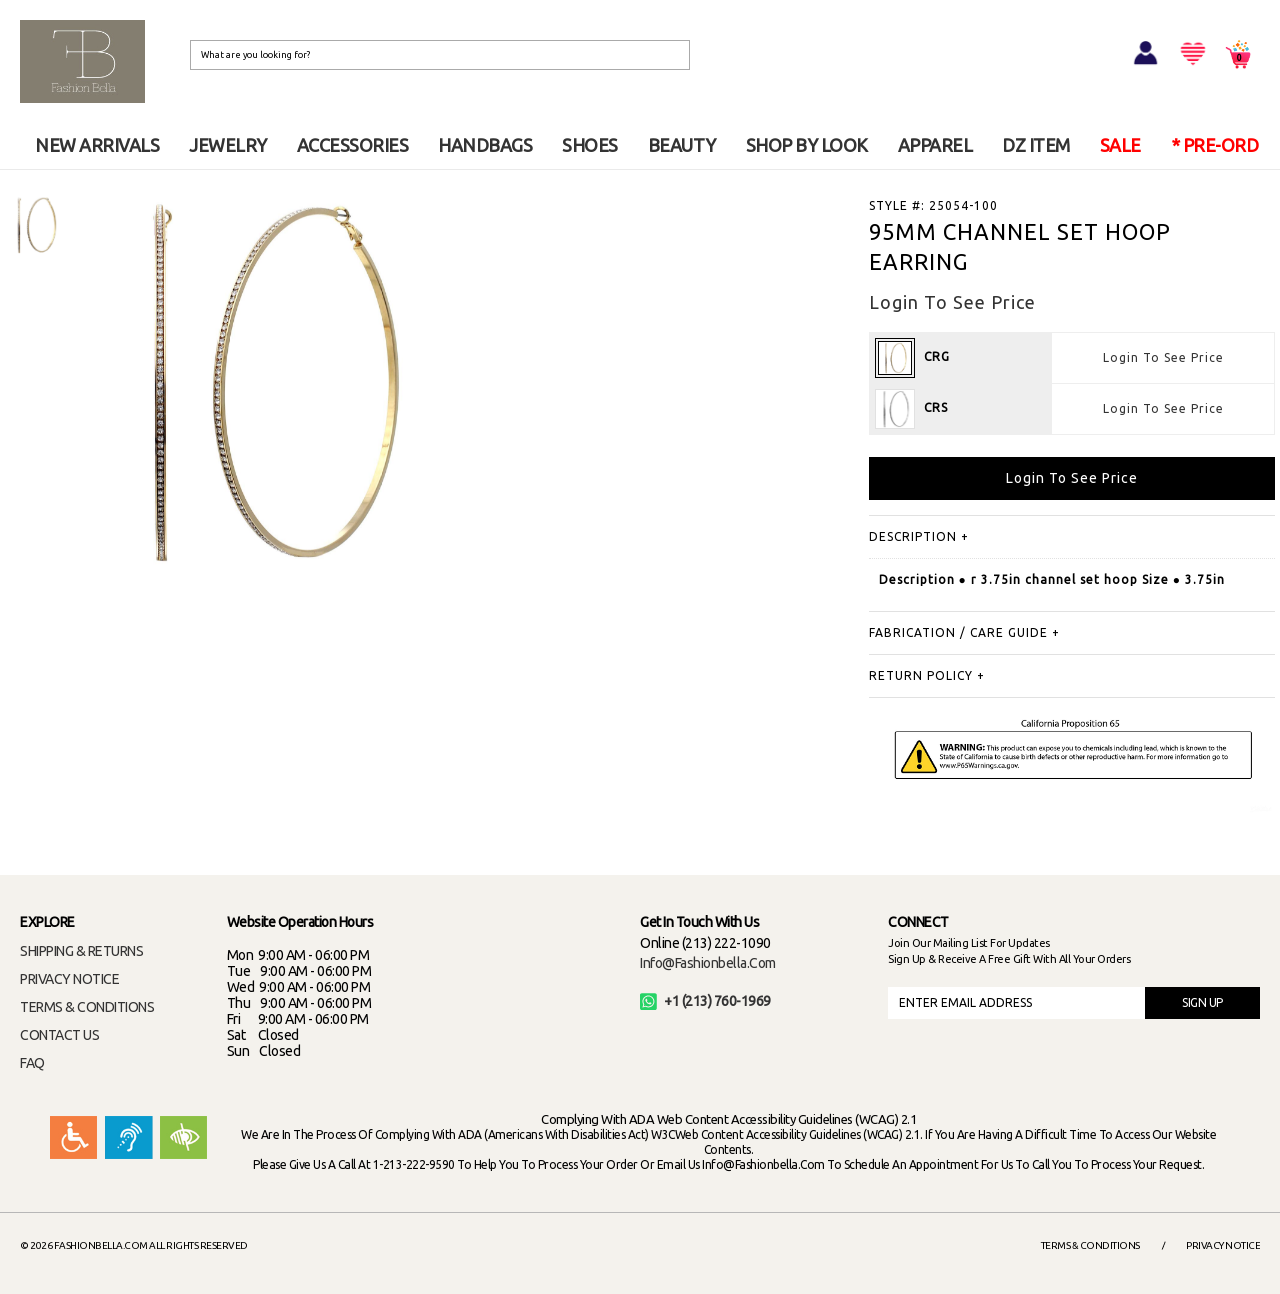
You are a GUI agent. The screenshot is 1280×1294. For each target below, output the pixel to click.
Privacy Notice (1223, 1245)
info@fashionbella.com (708, 963)
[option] (35, 225)
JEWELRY (228, 145)
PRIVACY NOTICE (69, 979)
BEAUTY (682, 145)
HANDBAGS (485, 145)
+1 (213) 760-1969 (705, 1001)
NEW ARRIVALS (97, 145)
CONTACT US (59, 1035)
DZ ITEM (1036, 145)
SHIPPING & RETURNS (81, 951)
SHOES (590, 145)
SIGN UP (1202, 1002)
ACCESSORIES (353, 145)
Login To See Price (1163, 357)
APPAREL (935, 145)
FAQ (32, 1063)
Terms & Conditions (1090, 1245)
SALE (1120, 145)
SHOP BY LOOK (807, 145)
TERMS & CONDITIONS (87, 1007)
